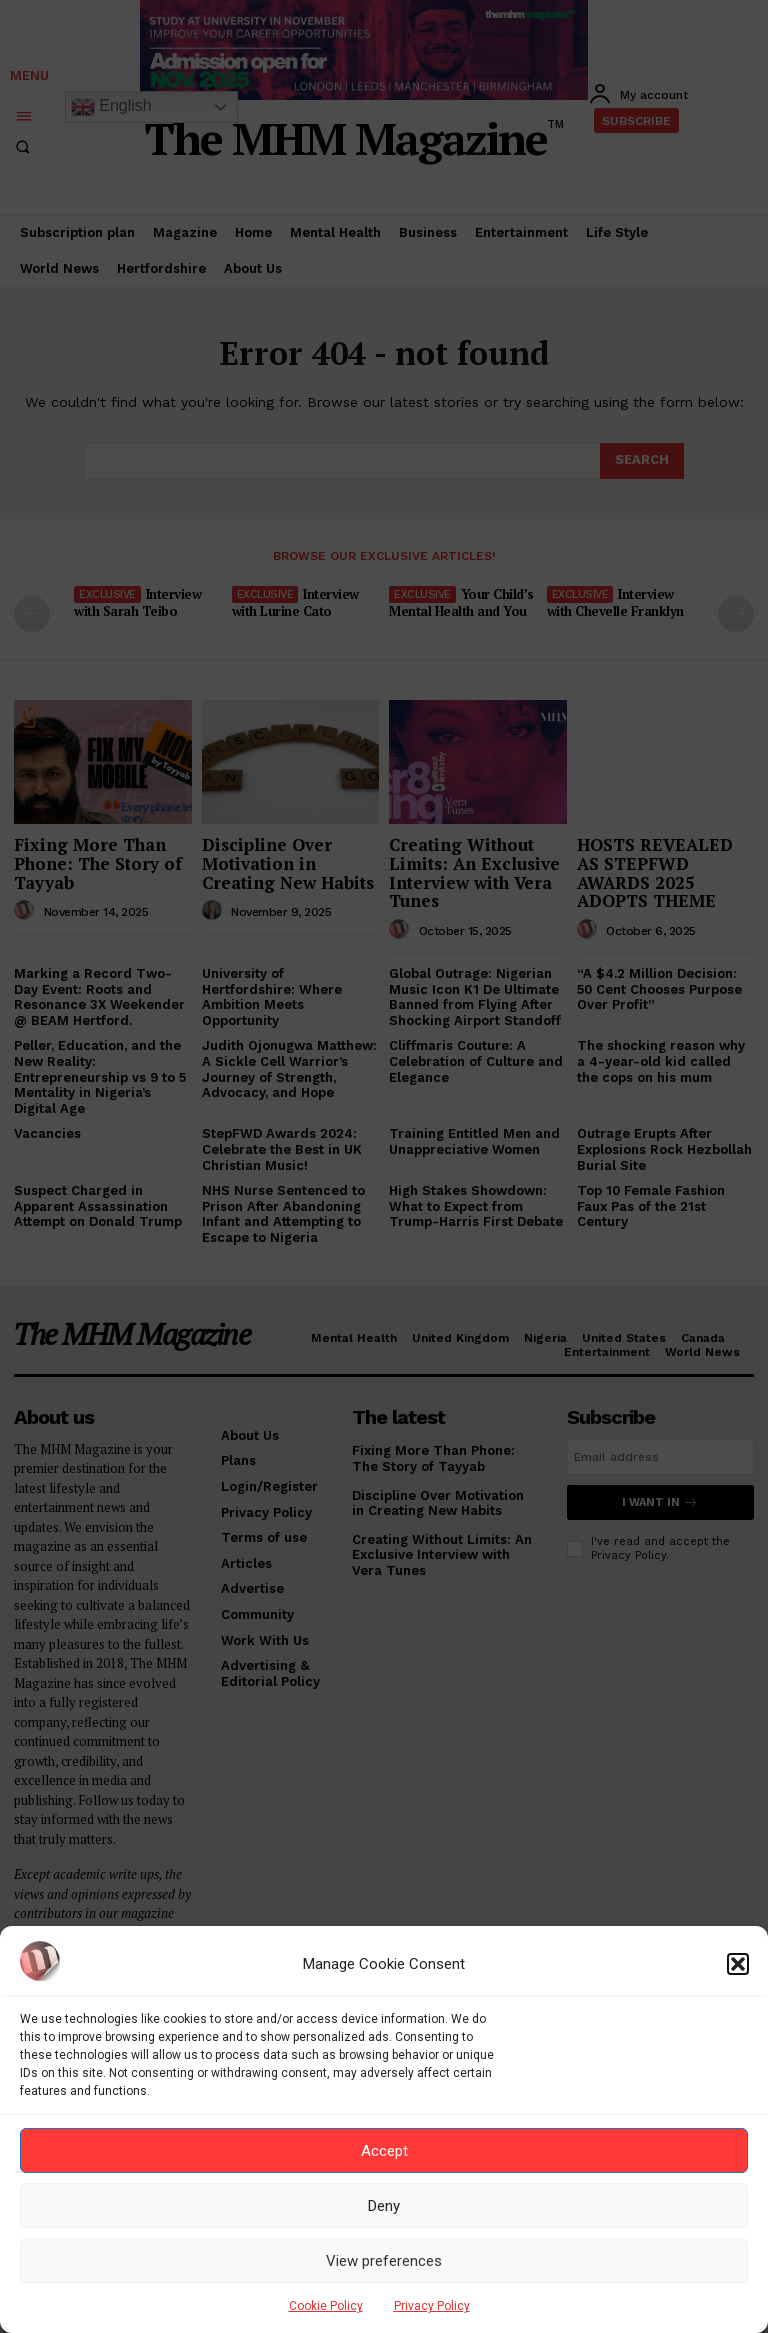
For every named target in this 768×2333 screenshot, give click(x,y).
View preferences (384, 2261)
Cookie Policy (326, 2306)
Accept (384, 2151)
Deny (384, 2206)
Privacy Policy (432, 2306)
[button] (738, 1964)
